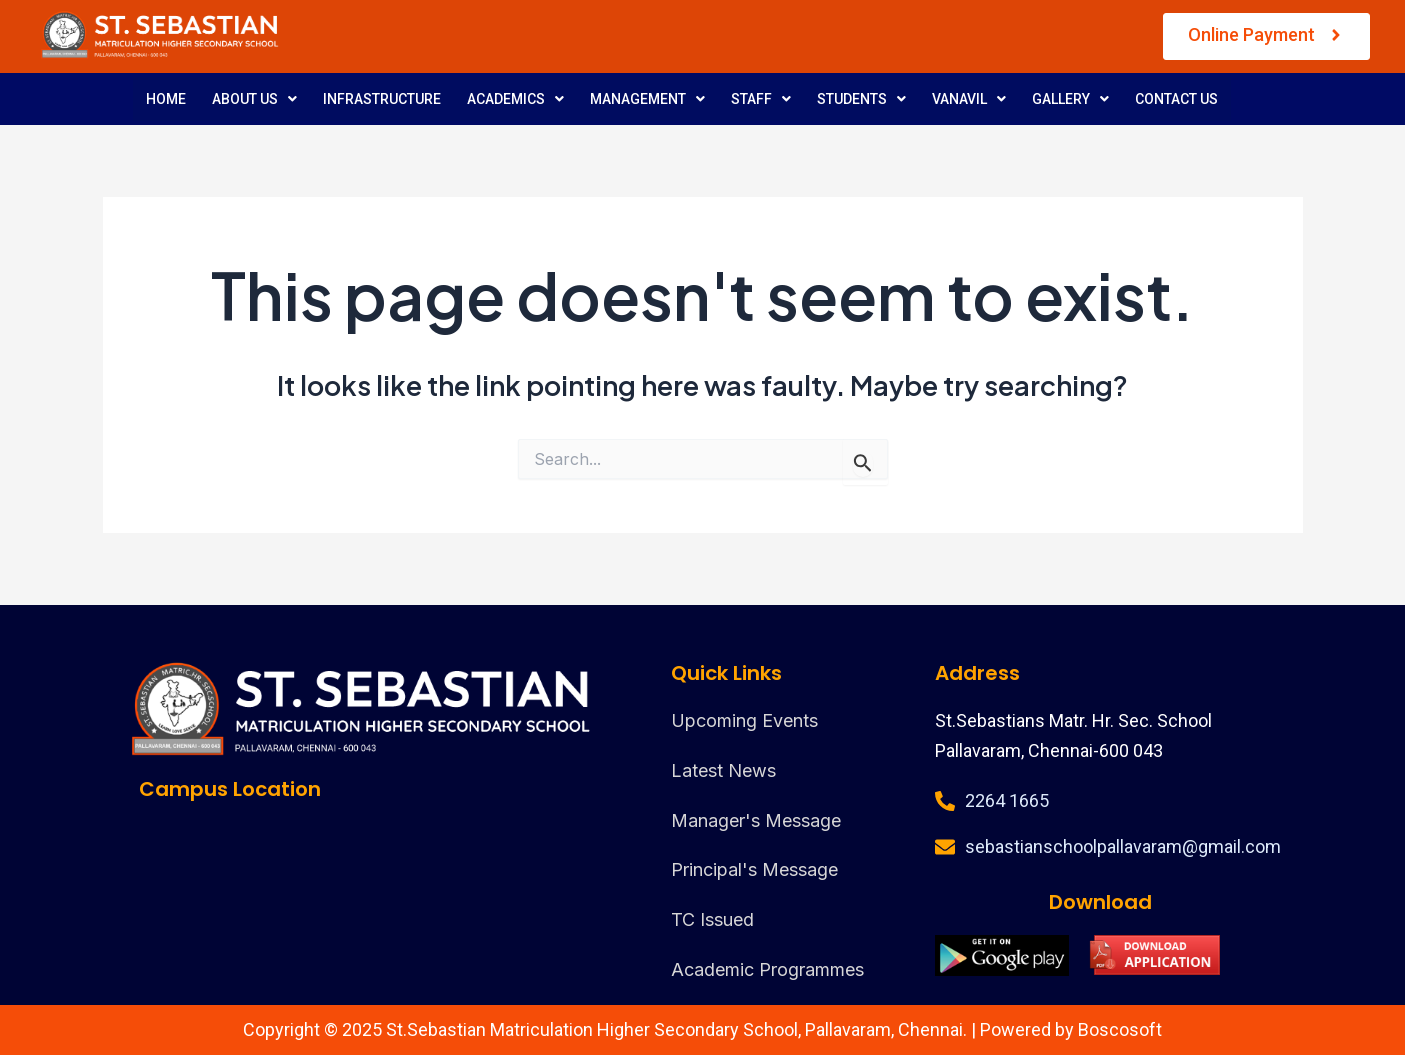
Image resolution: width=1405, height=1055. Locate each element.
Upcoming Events (744, 720)
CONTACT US (1176, 99)
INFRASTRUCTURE (382, 99)
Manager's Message (756, 820)
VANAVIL (969, 99)
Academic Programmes (767, 969)
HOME (166, 99)
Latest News (723, 770)
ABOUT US (254, 99)
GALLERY (1070, 99)
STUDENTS (861, 99)
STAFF (761, 99)
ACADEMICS (515, 99)
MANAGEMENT (647, 99)
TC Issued (712, 919)
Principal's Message (754, 869)
